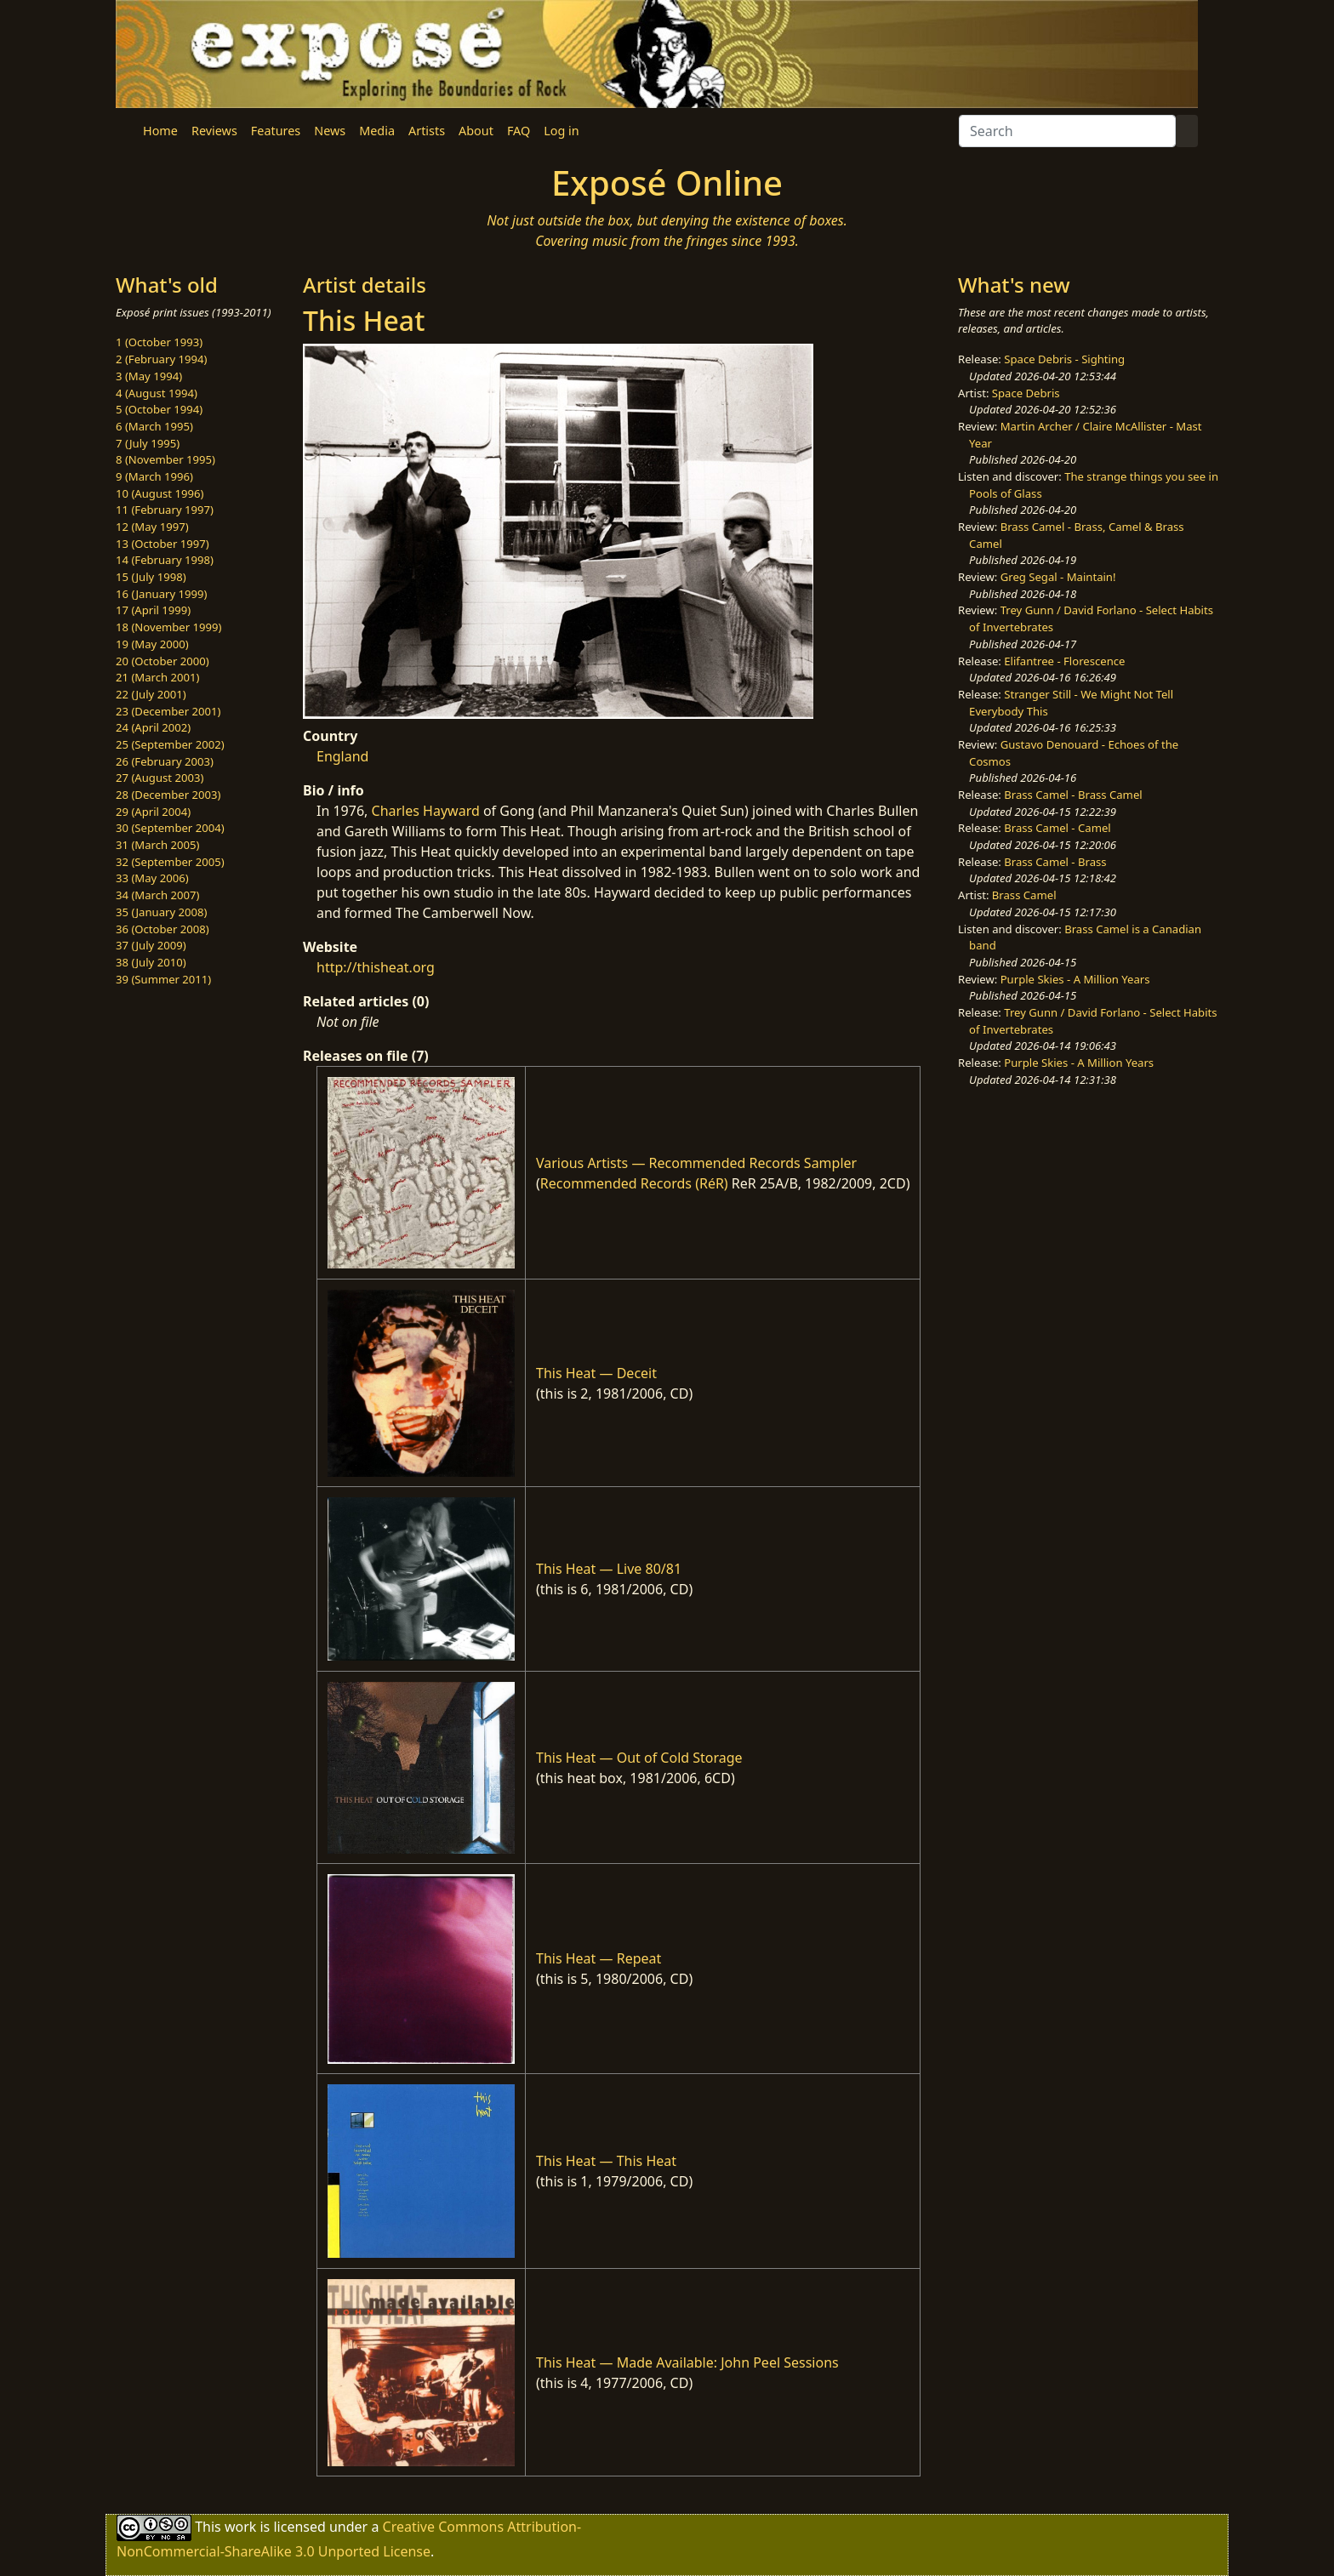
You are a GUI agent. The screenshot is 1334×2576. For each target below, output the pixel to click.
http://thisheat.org (375, 967)
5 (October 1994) (159, 409)
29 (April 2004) (153, 811)
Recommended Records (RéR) (634, 1183)
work (240, 2526)
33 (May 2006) (152, 878)
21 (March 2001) (157, 677)
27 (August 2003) (159, 777)
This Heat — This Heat (606, 2160)
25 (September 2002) (170, 744)
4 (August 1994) (156, 393)
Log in (561, 131)
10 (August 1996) (159, 493)
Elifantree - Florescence (1064, 661)
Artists (426, 131)
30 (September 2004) (170, 827)
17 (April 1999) (153, 610)
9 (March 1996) (154, 476)
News (329, 131)
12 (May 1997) (152, 526)
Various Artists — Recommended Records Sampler (696, 1163)
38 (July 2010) (151, 962)
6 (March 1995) (154, 426)
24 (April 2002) (153, 727)
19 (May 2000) (152, 644)
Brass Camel (1024, 895)
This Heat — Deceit (596, 1373)
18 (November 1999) (169, 627)
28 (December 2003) (168, 794)
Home (160, 131)
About (476, 131)
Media (377, 131)
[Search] (1067, 131)
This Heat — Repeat (598, 1958)
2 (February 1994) (161, 359)
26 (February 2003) (165, 761)
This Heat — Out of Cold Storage (639, 1757)
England (342, 756)
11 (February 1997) (165, 509)
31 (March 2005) (157, 844)
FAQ (518, 131)
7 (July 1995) (148, 443)
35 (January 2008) (161, 912)
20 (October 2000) (162, 661)
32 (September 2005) (170, 861)
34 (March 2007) (157, 895)
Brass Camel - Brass (1055, 861)
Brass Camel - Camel (1057, 827)
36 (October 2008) (162, 929)
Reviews (214, 131)
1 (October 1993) (159, 342)
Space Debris (1026, 393)
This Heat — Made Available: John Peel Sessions (687, 2362)
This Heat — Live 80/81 (608, 1568)
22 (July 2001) (151, 694)
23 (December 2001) (168, 711)
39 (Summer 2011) (163, 979)
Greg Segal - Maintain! (1058, 576)
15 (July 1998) (151, 576)
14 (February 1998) (165, 559)
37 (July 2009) (151, 945)
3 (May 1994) (149, 376)
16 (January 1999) (161, 593)
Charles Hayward (426, 810)
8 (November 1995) (165, 459)
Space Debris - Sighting (1064, 359)
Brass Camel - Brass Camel (1073, 794)
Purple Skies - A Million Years (1075, 979)
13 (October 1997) (162, 543)
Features (275, 131)
